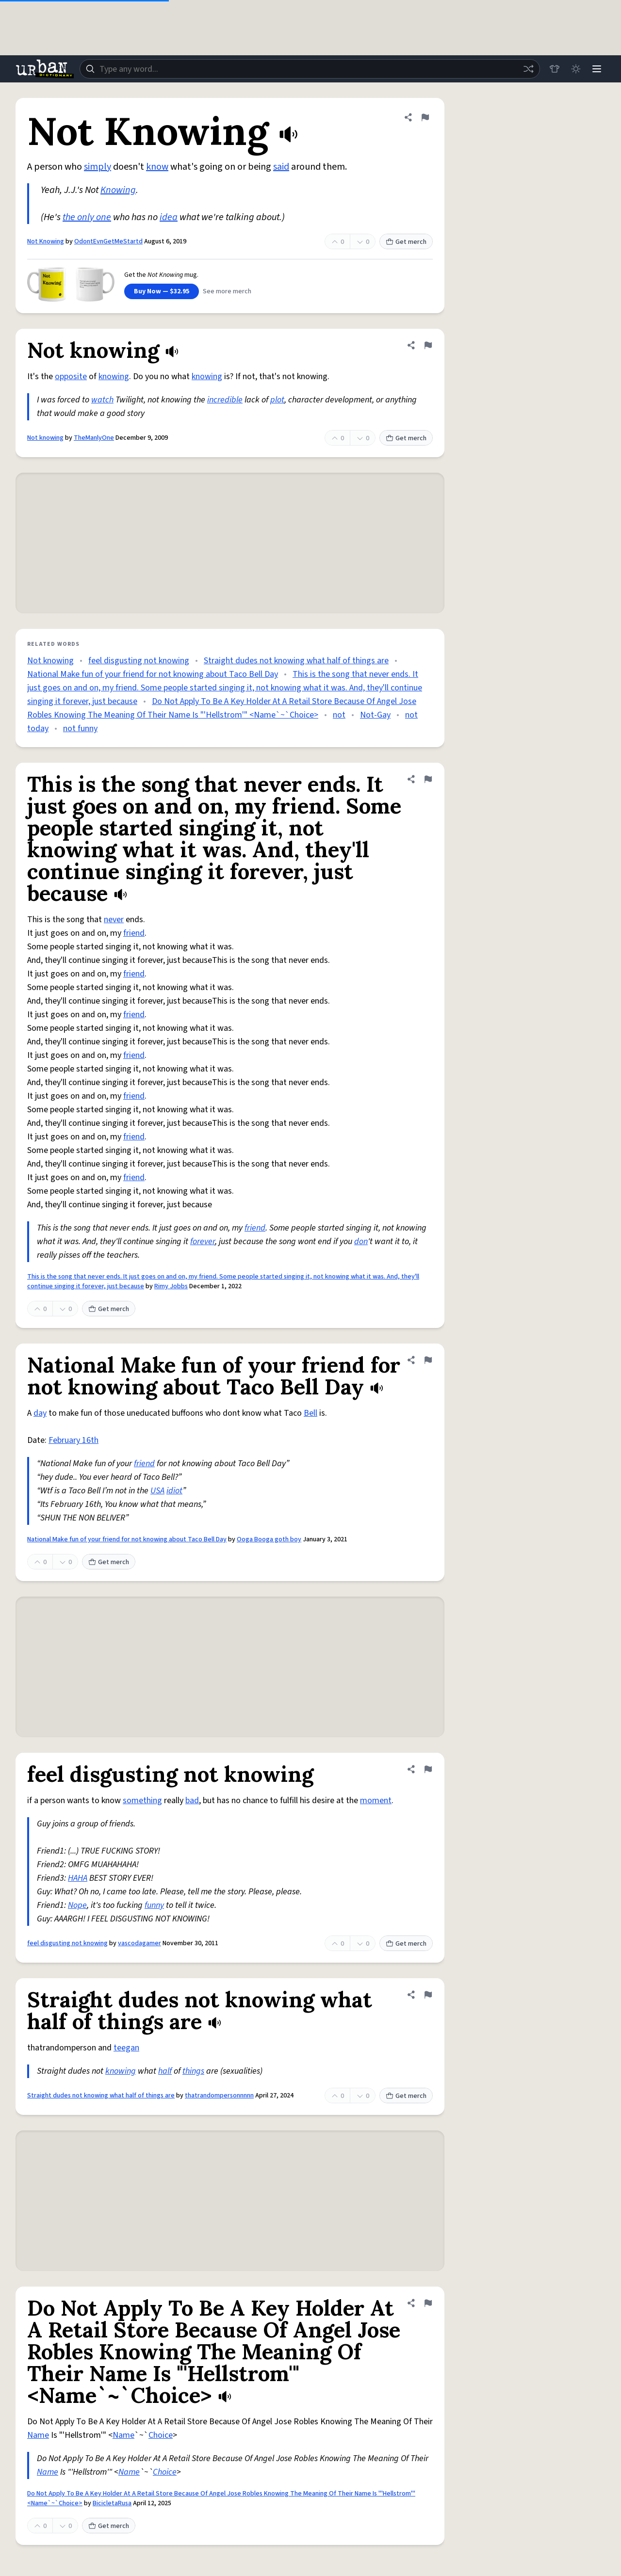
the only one (87, 217)
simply (97, 167)
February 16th (73, 1440)
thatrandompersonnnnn (219, 2095)
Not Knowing (45, 241)
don (361, 1241)
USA (157, 1491)
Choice (160, 2435)
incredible (225, 400)
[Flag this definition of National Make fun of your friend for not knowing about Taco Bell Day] (428, 1360)
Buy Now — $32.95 (161, 291)
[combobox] (309, 69)
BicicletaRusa (112, 2503)
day (40, 1413)
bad (192, 1800)
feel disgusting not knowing (138, 661)
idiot (174, 1491)
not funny (80, 728)
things (193, 2071)
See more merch (227, 291)
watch (102, 400)
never (114, 919)
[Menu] (596, 69)
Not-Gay (375, 715)
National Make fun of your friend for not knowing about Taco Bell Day (152, 674)
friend (134, 933)
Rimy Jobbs (171, 1286)
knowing (113, 376)
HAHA (77, 1878)
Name (38, 2435)
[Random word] (528, 69)
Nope (77, 1905)
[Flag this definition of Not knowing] (428, 345)
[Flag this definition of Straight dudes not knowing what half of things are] (428, 1994)
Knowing (118, 190)
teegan (126, 2048)
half (165, 2071)
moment (376, 1800)
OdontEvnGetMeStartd (108, 241)
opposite (71, 376)
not (339, 715)
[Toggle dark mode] (575, 69)
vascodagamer (139, 1943)
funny (154, 1905)
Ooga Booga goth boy (269, 1539)
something (142, 1800)
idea (169, 217)
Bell (310, 1413)
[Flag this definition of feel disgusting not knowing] (428, 1769)
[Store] (554, 69)
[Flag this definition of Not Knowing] (425, 117)
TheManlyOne (94, 438)
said (281, 167)
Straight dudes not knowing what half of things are (296, 661)
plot (277, 400)
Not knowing (45, 438)
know (157, 167)
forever (202, 1241)
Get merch (406, 242)
